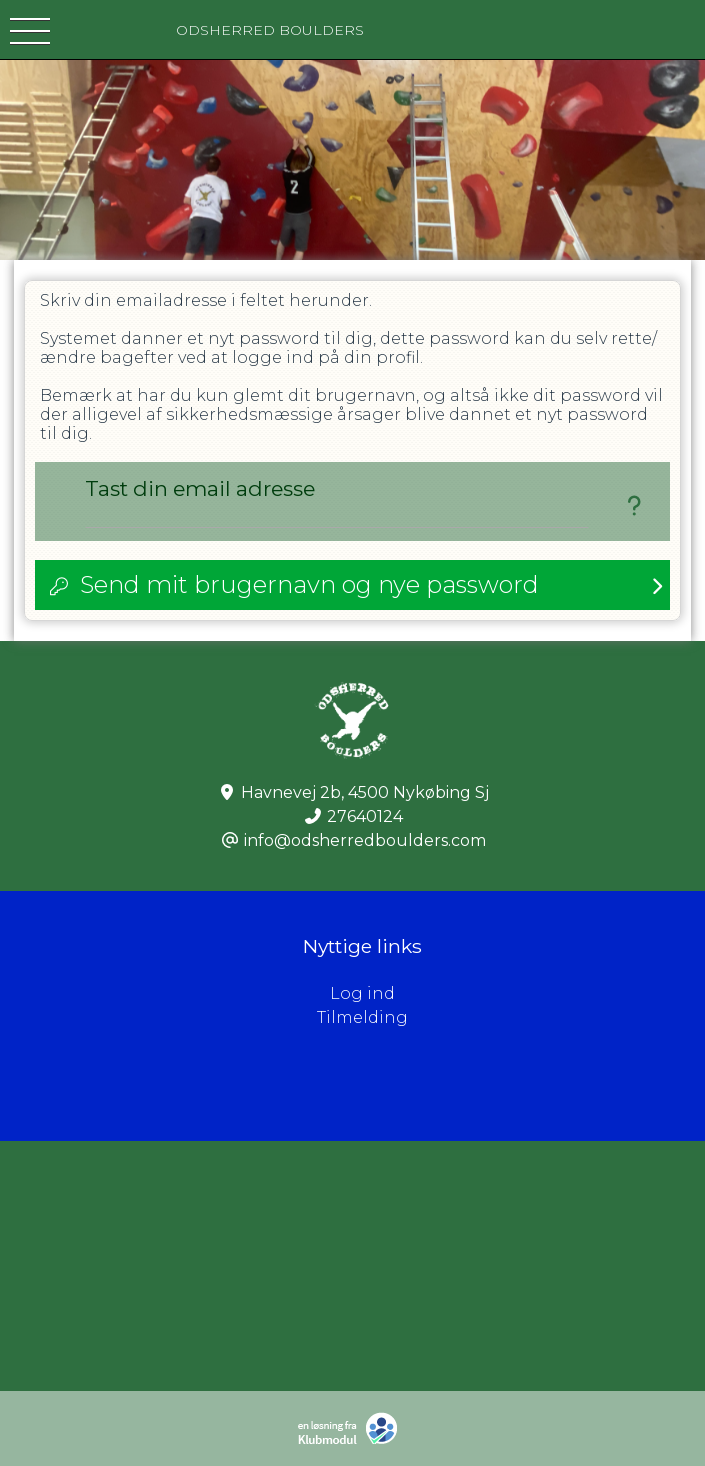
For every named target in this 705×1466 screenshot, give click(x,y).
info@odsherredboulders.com (365, 840)
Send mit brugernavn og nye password (309, 584)
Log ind (517, 994)
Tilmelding (362, 1017)
